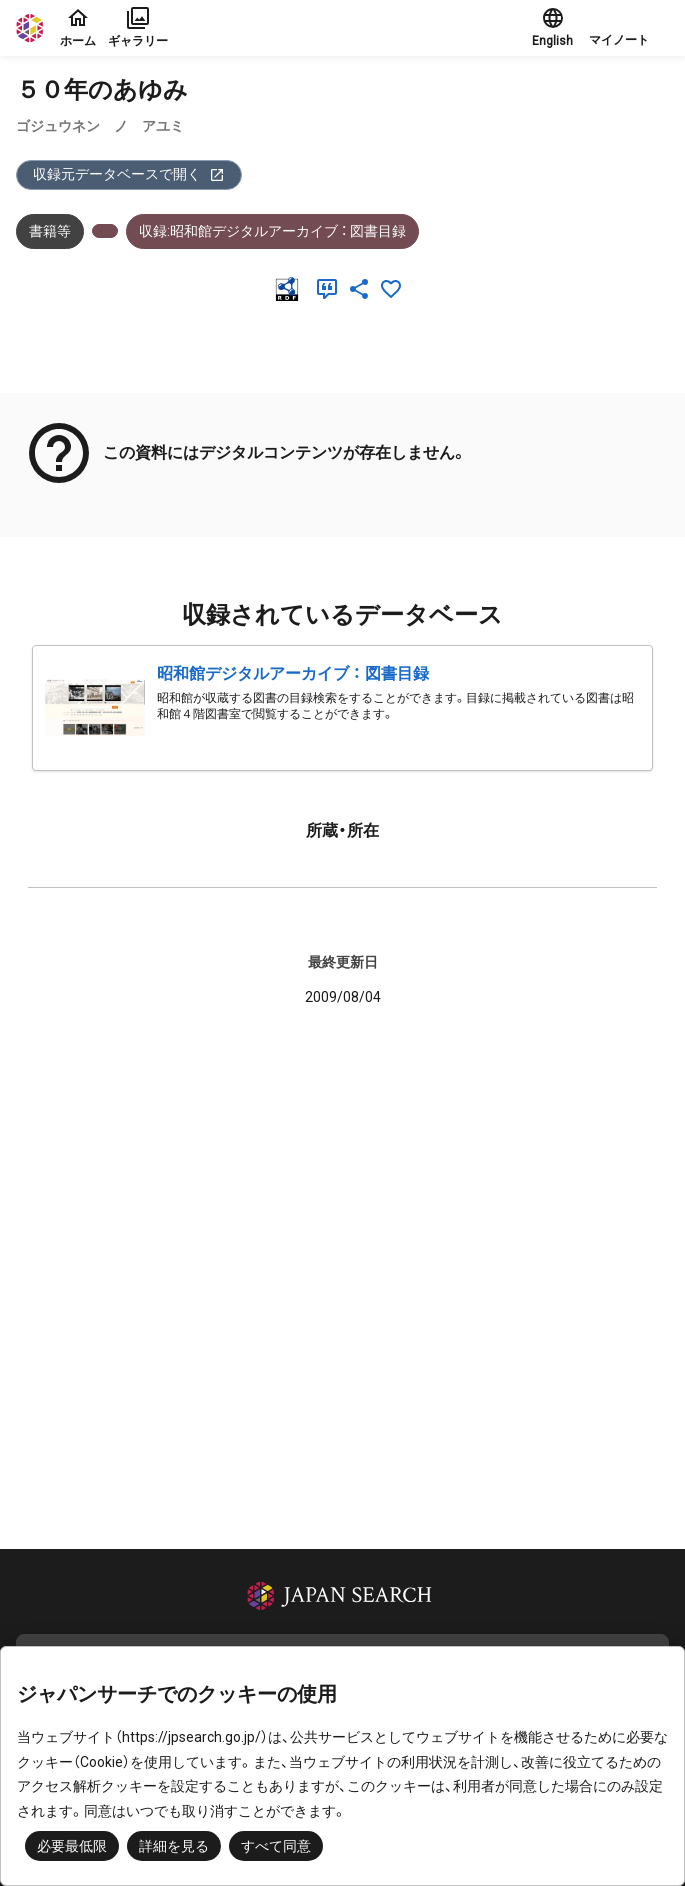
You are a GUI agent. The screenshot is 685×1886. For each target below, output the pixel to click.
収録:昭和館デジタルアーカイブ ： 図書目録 (272, 231)
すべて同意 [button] (276, 1846)
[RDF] (291, 289)
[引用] (331, 289)
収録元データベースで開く (129, 174)
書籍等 (50, 231)
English (552, 27)
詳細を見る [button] (174, 1846)
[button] (629, 28)
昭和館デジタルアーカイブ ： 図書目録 (293, 673)
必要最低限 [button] (72, 1846)
